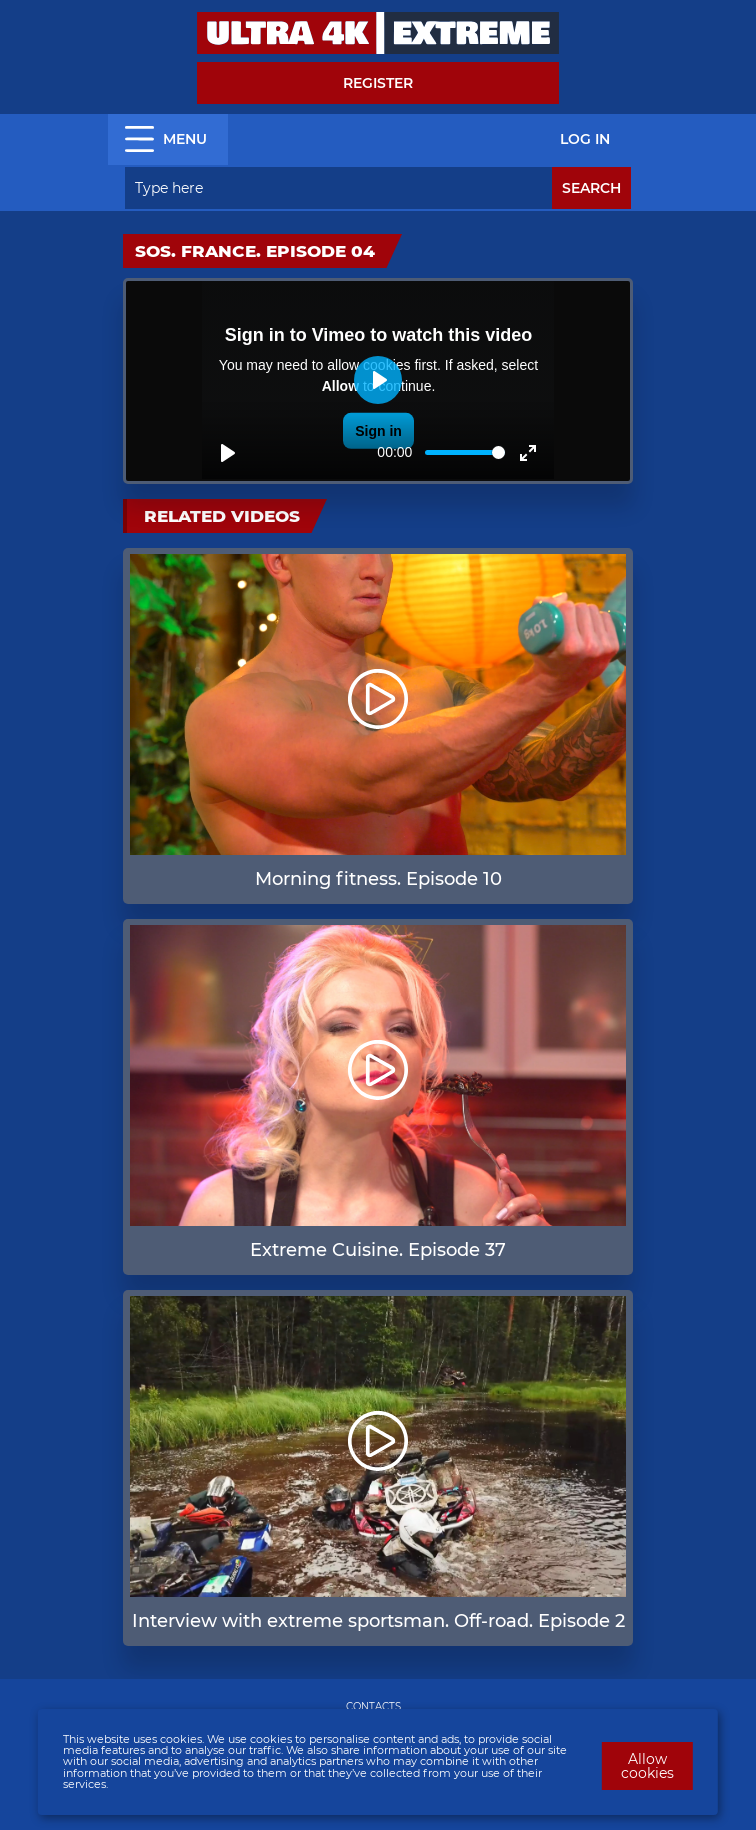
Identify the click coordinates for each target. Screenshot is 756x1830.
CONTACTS (373, 1706)
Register (378, 83)
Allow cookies (647, 1766)
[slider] (465, 452)
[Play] (228, 453)
